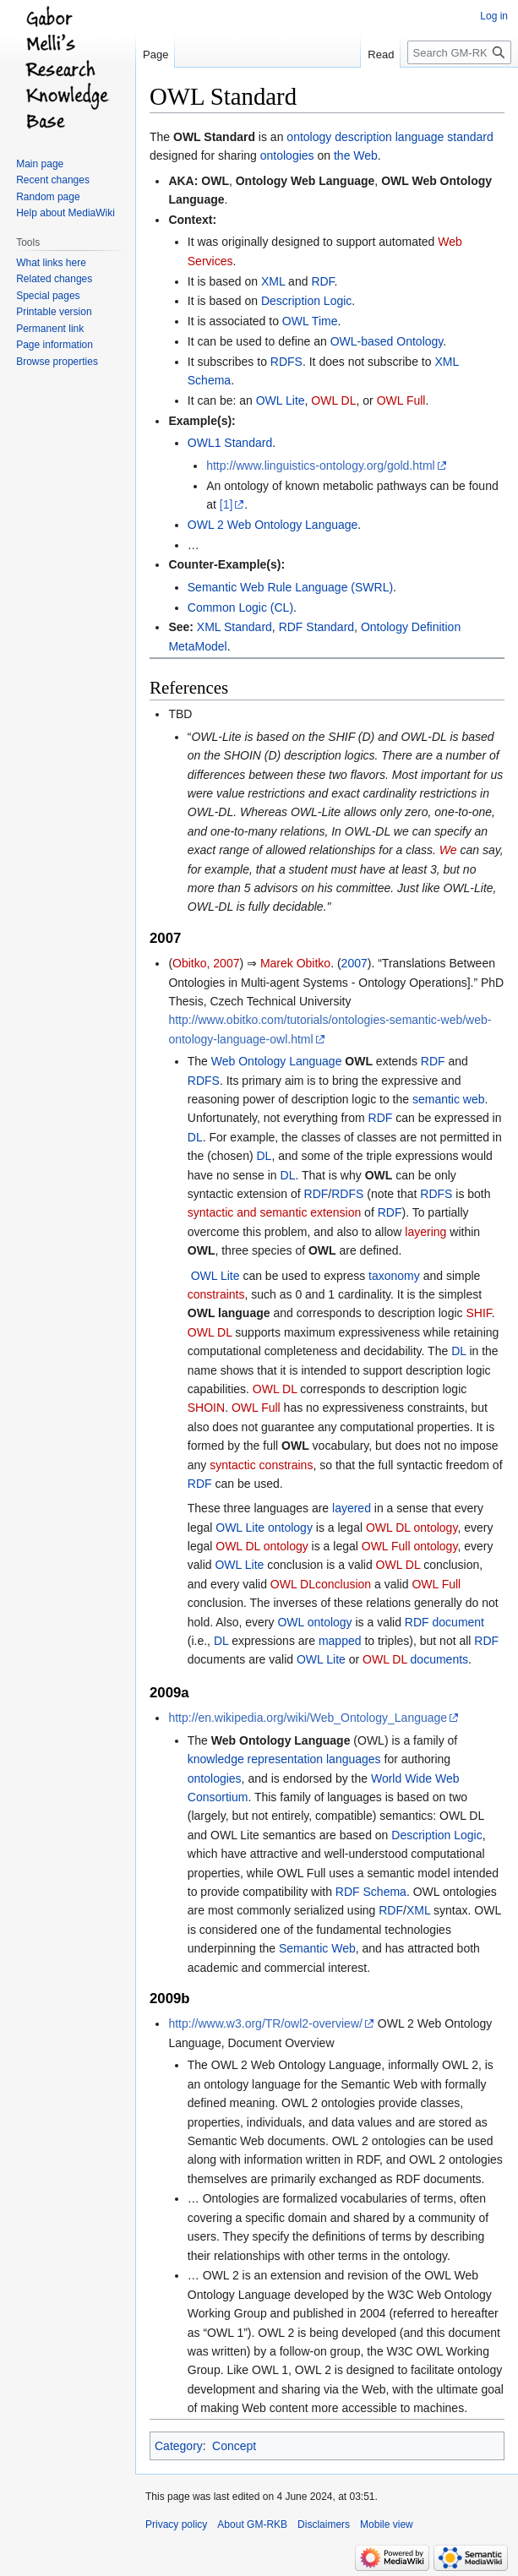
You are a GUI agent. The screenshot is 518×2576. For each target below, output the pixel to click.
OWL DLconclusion (320, 1584)
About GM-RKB (252, 2524)
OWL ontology (314, 1622)
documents (439, 1659)
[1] (226, 504)
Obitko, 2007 (205, 963)
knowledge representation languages (284, 1759)
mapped (340, 1640)
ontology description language (365, 137)
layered (351, 1508)
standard (470, 137)
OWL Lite (280, 400)
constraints (216, 1294)
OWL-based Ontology (387, 341)
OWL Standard (214, 137)
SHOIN (206, 1407)
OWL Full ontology (410, 1546)
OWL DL (333, 400)
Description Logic (306, 301)
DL (195, 1137)
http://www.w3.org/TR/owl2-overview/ (265, 2023)
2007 (354, 963)
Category (179, 2446)
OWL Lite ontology (264, 1527)
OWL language (229, 1313)
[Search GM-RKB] (459, 52)
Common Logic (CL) (240, 607)
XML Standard (234, 627)
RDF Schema (370, 1891)
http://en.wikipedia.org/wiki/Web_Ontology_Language (307, 1717)
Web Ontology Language (276, 1061)
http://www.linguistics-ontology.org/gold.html (320, 465)
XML (273, 281)
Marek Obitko (295, 963)
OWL (215, 181)
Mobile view (386, 2524)
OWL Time (310, 321)
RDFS (286, 361)
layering (425, 1232)
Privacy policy (176, 2524)
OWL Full (401, 400)
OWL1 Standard (230, 442)
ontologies (287, 155)
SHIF (478, 1313)
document (458, 1622)
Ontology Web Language (305, 181)
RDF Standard (316, 627)
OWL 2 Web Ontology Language (273, 524)
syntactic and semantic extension (274, 1212)
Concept (234, 2446)
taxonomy (394, 1276)
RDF (322, 281)
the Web (356, 155)
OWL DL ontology (411, 1527)
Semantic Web (317, 1948)
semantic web (448, 1099)
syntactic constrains (261, 1465)
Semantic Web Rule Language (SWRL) (290, 587)
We (448, 850)
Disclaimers (323, 2524)
